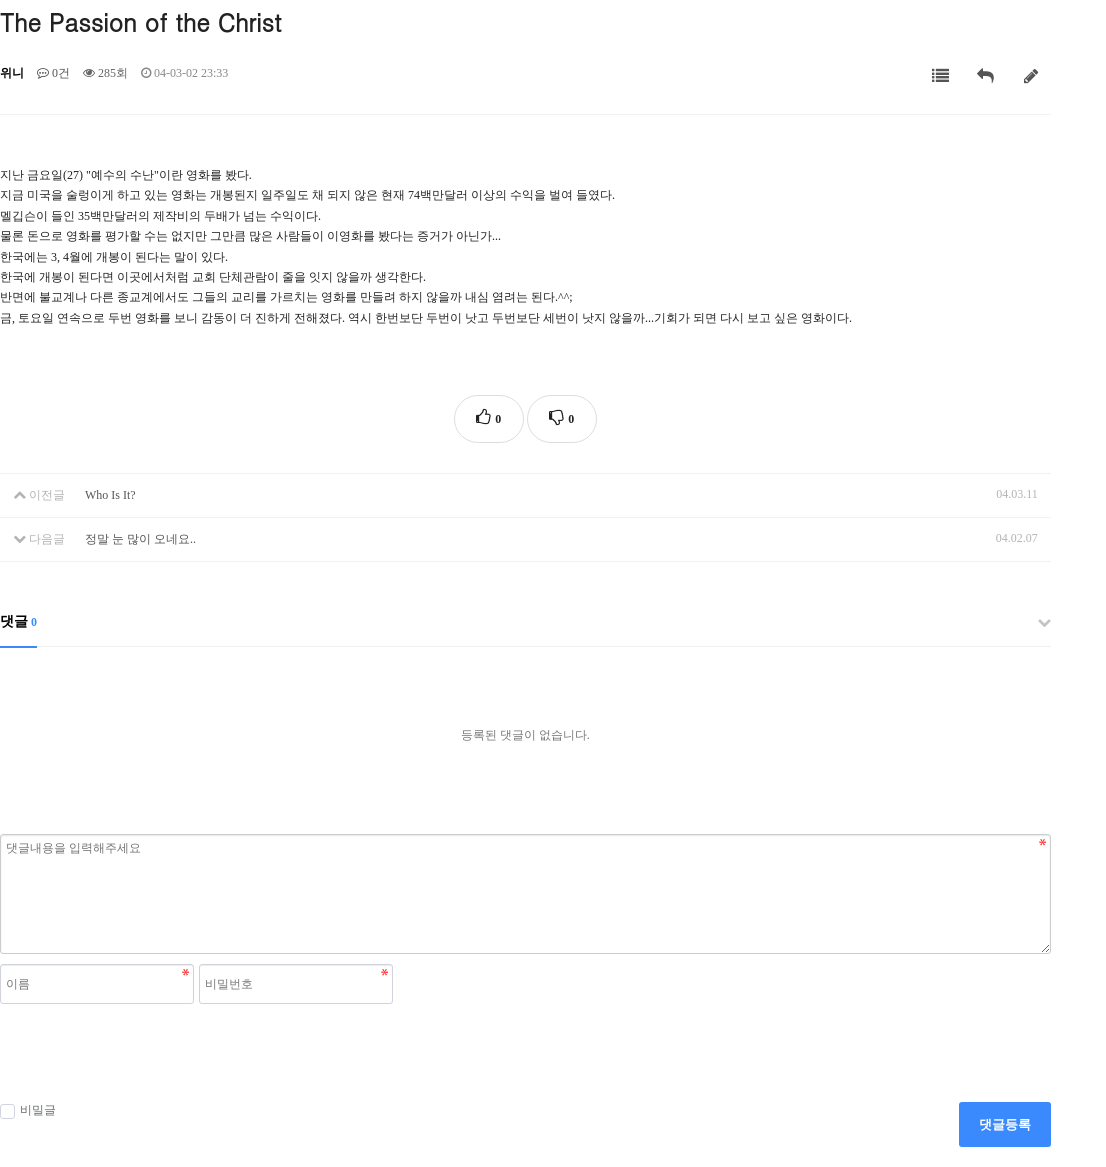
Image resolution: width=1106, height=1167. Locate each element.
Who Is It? (110, 495)
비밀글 (28, 1111)
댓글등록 (1005, 1124)
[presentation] (152, 1053)
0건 (53, 73)
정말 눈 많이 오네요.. (140, 539)
